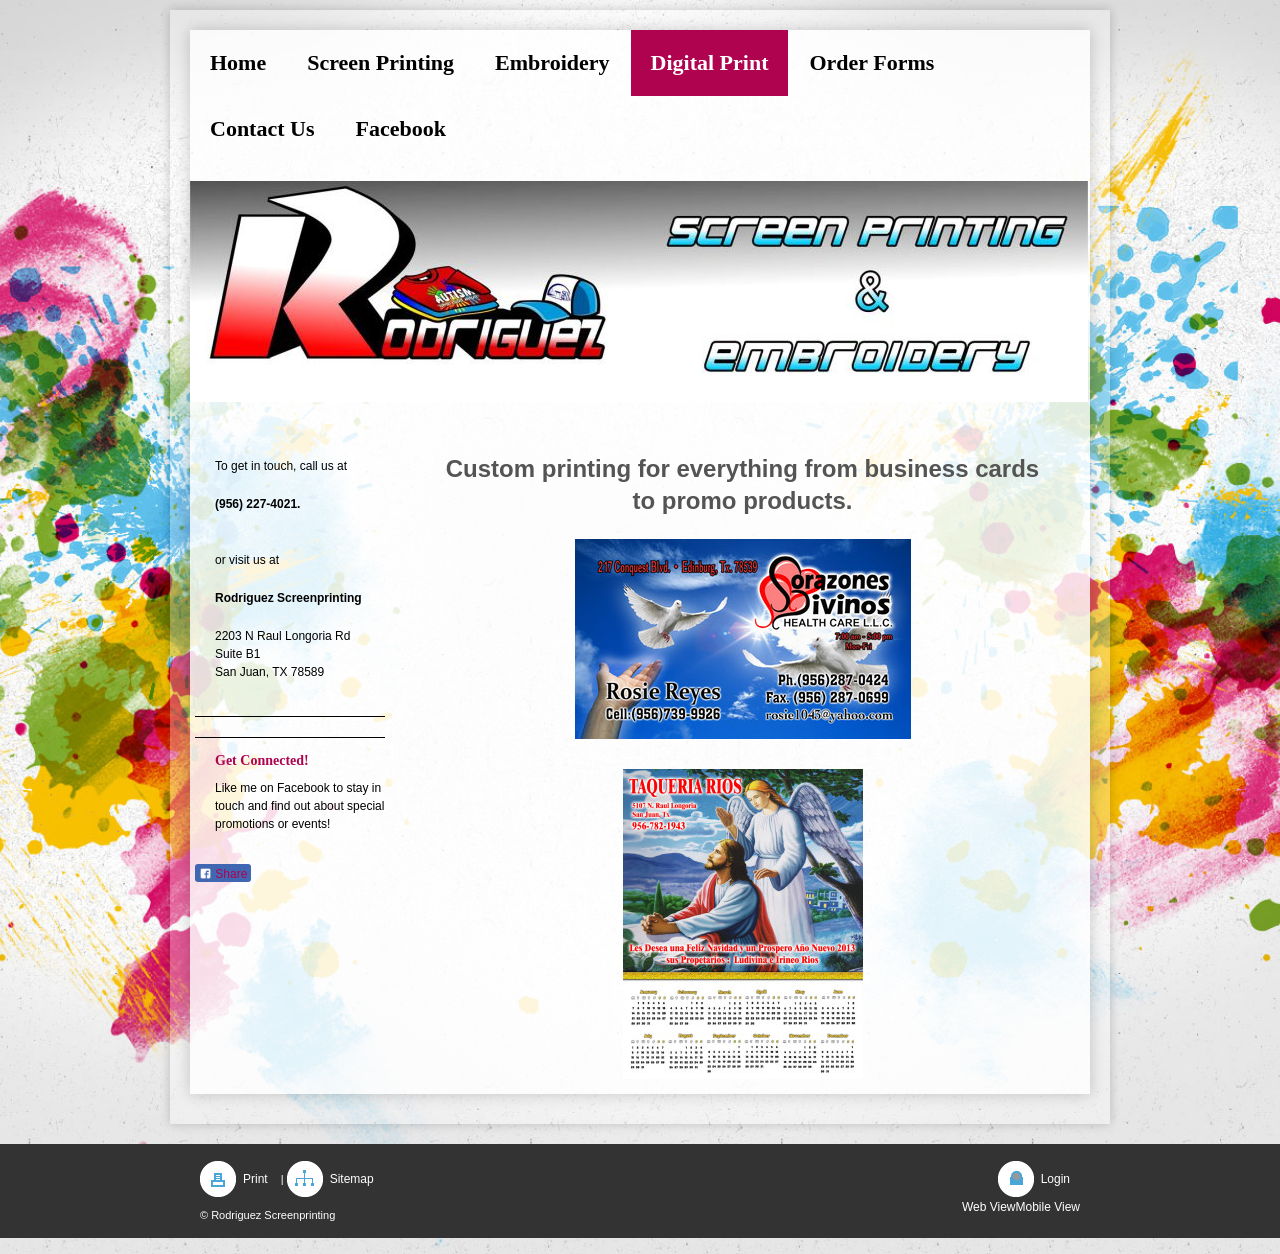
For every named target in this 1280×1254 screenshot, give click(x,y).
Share (223, 874)
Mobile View (1048, 1207)
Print (255, 1179)
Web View (989, 1207)
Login (1055, 1179)
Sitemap (352, 1179)
